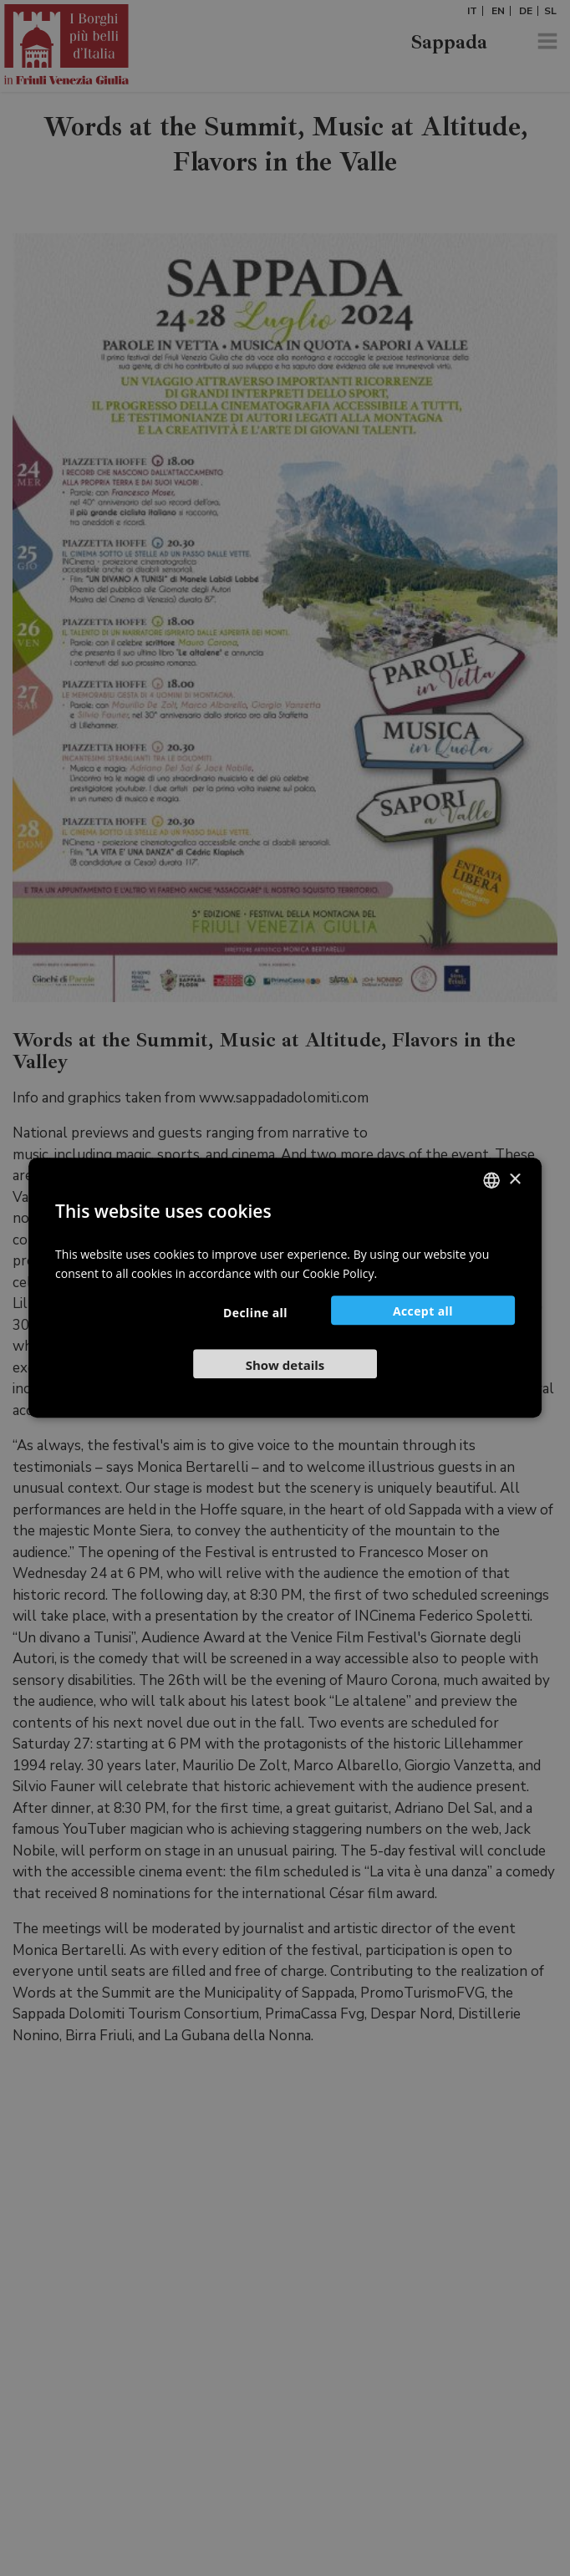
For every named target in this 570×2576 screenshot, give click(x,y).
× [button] (514, 1179)
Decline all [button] (255, 1313)
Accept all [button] (423, 1312)
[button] (285, 1364)
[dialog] (285, 1288)
